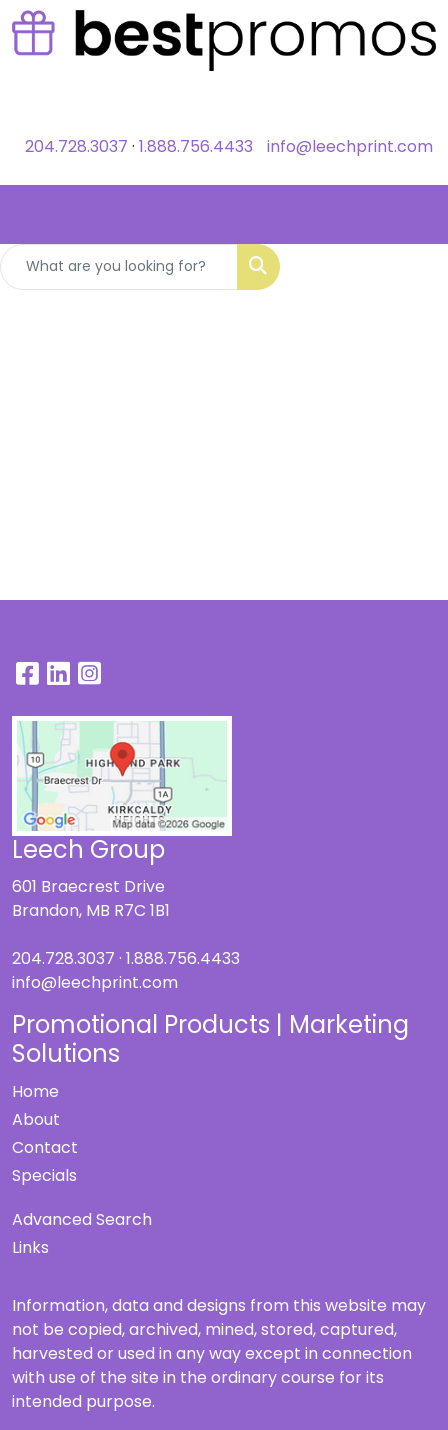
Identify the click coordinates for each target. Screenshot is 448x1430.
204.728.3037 (76, 146)
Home (35, 1091)
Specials (44, 1175)
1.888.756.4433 (196, 146)
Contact (45, 1147)
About (36, 1119)
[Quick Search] (119, 267)
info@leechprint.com (350, 146)
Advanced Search (82, 1219)
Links (30, 1247)
